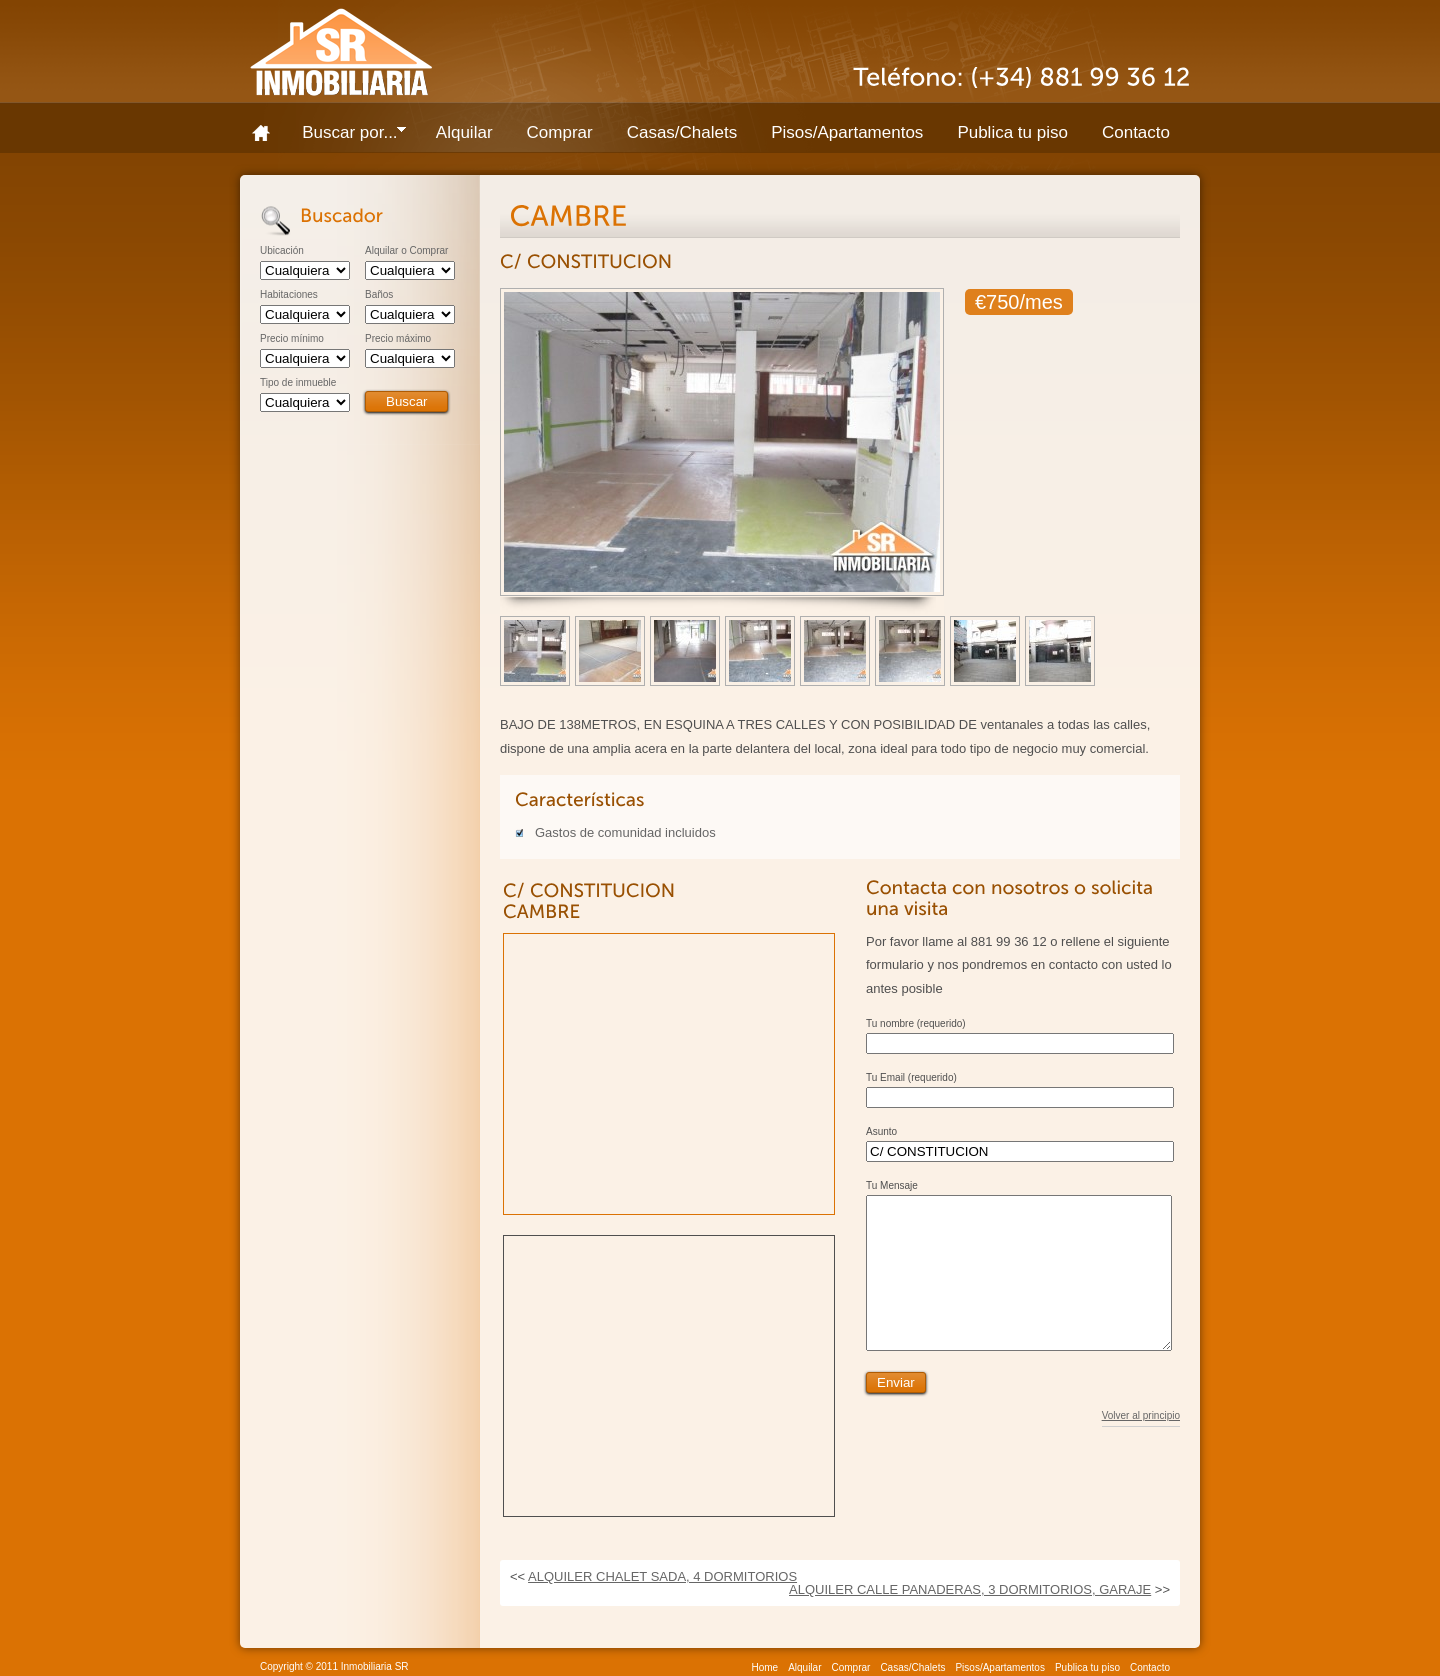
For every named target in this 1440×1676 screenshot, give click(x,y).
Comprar (560, 132)
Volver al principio (1141, 1446)
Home (268, 133)
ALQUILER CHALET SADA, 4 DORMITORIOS (662, 1576)
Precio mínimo (292, 339)
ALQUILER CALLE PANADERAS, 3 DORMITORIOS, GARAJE (970, 1589)
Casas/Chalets (682, 132)
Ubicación (282, 251)
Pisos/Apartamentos (847, 132)
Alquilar (464, 132)
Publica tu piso (1012, 132)
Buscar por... (345, 136)
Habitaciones (289, 295)
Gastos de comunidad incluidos (625, 832)
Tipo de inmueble (298, 383)
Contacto (1136, 132)
